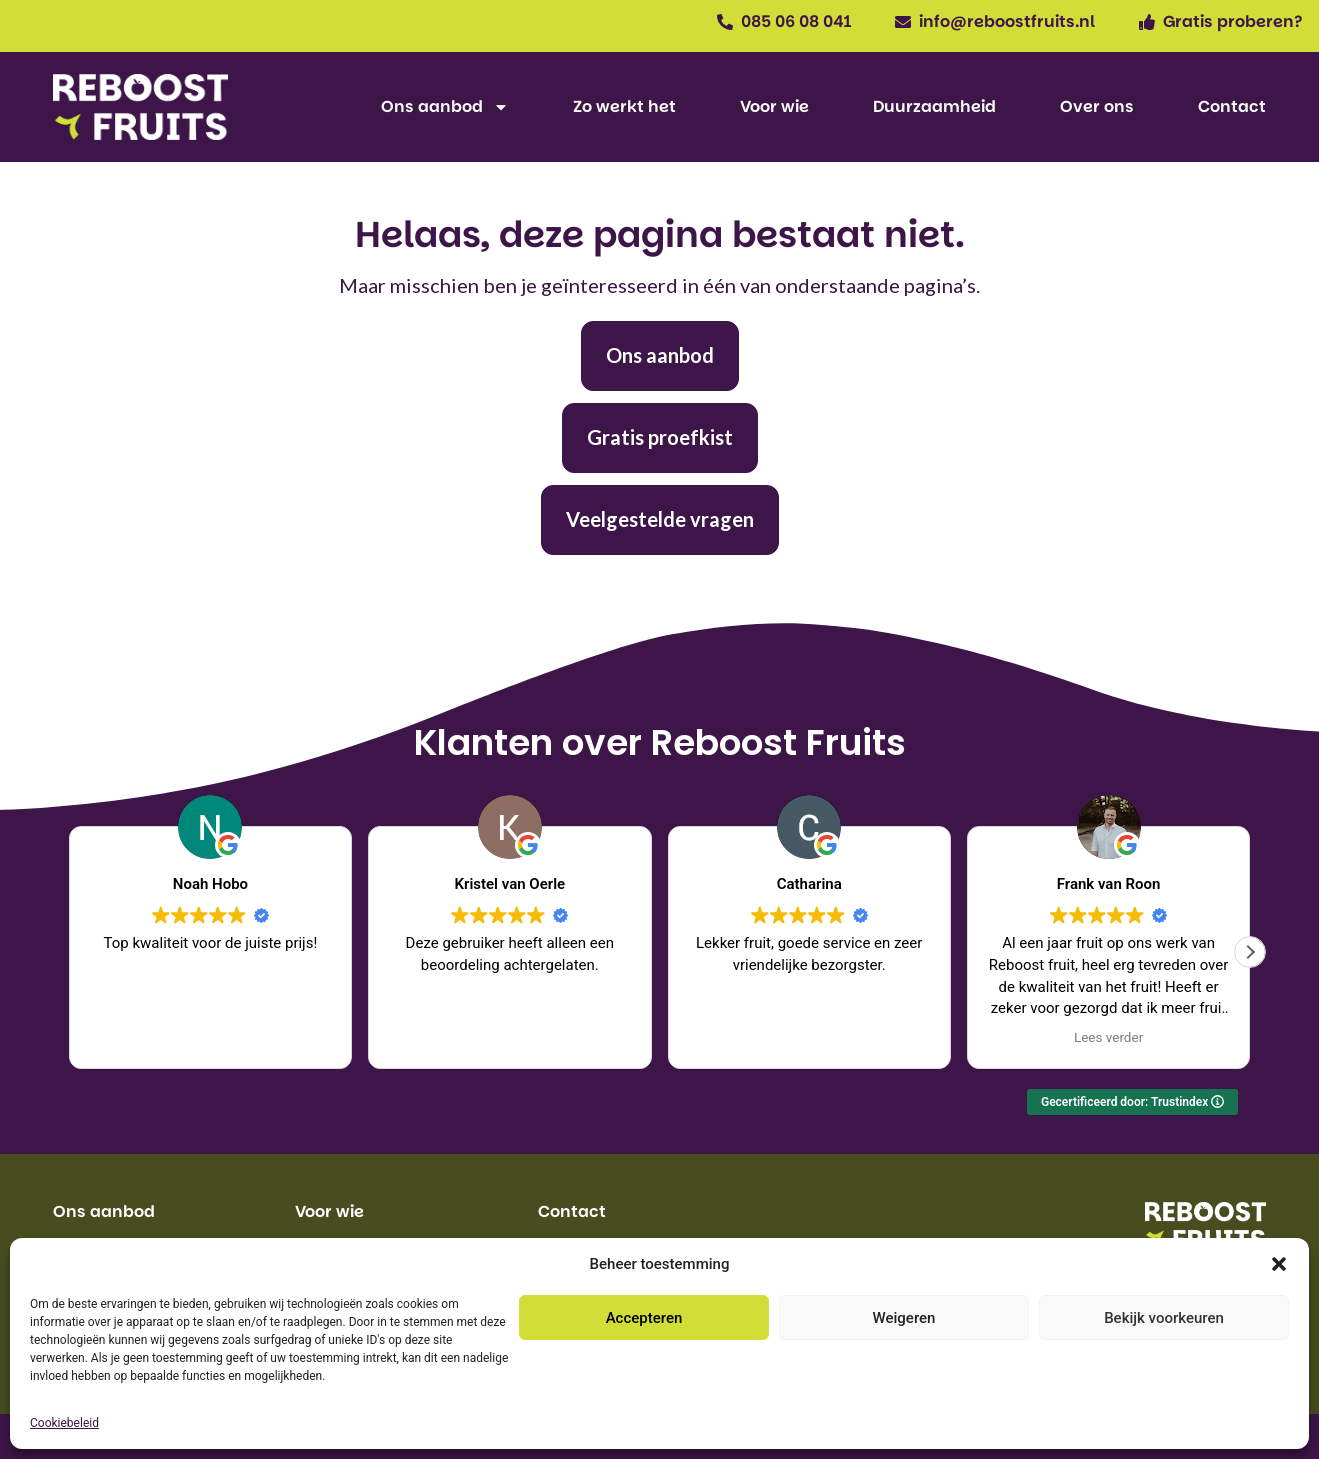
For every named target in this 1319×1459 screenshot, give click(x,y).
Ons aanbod (445, 107)
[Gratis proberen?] (1147, 22)
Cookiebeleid (64, 1423)
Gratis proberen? (1233, 21)
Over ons (1097, 106)
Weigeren (904, 1318)
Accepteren (644, 1318)
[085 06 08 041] (725, 22)
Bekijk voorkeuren (1164, 1318)
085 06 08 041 (796, 21)
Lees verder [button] (1108, 1037)
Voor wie (774, 106)
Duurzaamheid (934, 106)
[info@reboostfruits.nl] (903, 22)
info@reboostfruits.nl (1007, 21)
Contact (1232, 106)
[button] (1279, 1264)
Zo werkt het (624, 106)
